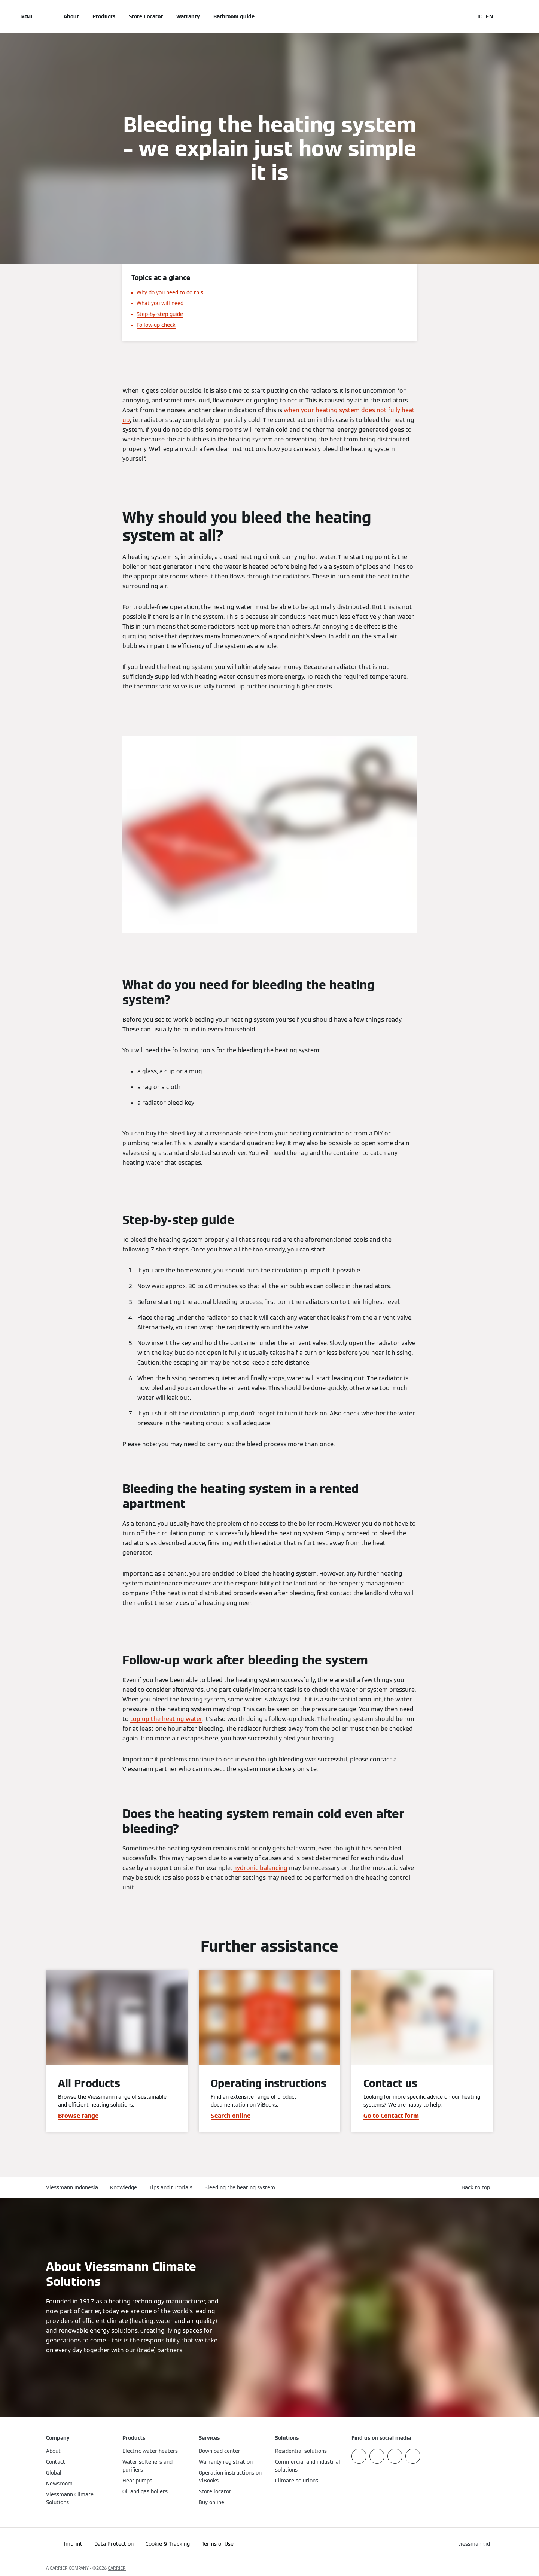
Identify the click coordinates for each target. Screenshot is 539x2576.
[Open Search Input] (464, 16)
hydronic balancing (260, 1868)
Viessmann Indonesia (72, 2187)
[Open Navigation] (27, 16)
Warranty (188, 16)
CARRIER (117, 2568)
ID (480, 16)
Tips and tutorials (170, 2187)
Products (103, 16)
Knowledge (123, 2187)
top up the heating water (166, 1719)
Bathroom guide (234, 16)
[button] (477, 2188)
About (71, 16)
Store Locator (146, 16)
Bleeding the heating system (239, 2187)
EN (489, 16)
